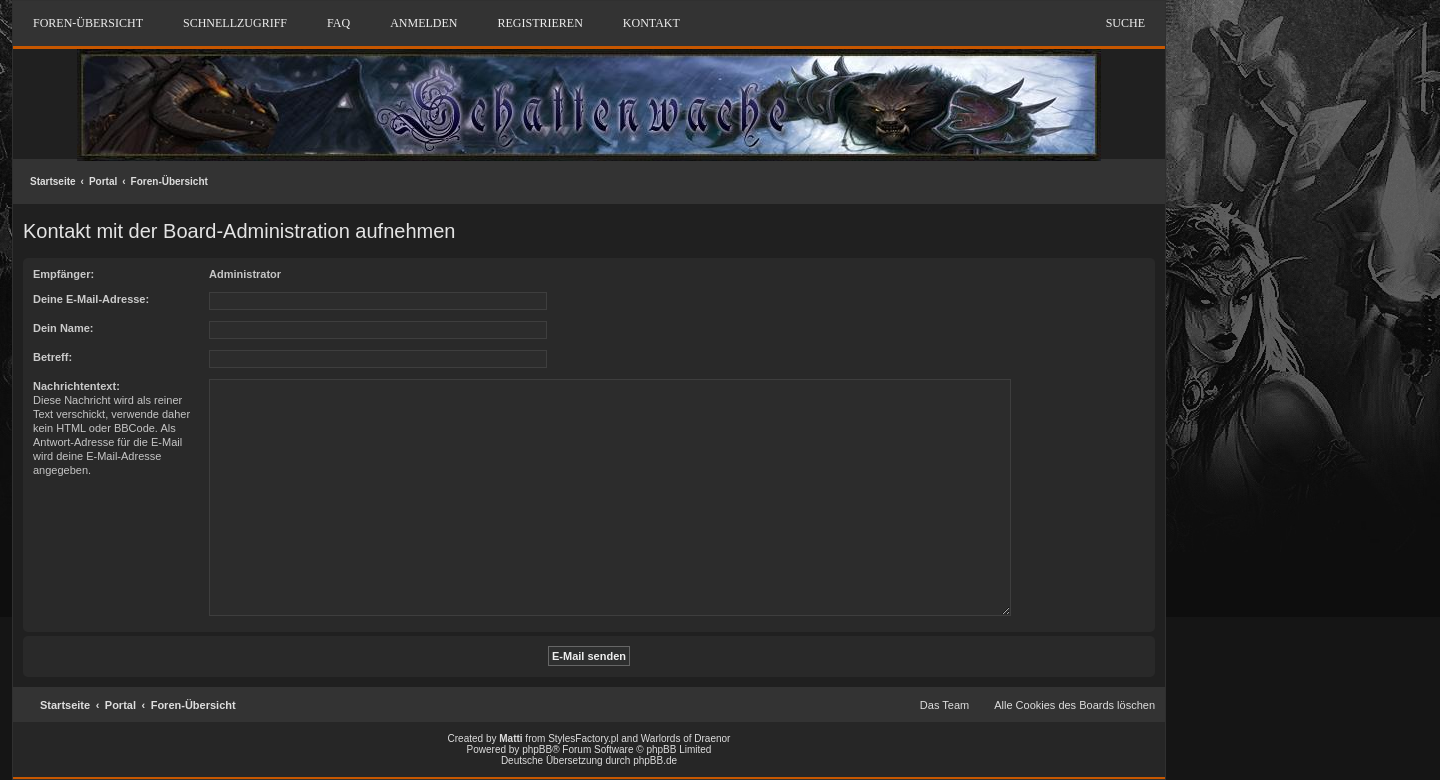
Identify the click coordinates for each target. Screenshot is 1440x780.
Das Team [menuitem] (944, 705)
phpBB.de (655, 760)
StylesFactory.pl (583, 738)
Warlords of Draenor (686, 738)
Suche (1125, 23)
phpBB (537, 749)
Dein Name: (63, 328)
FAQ (338, 23)
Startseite (53, 181)
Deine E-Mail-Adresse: (91, 299)
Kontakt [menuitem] (651, 23)
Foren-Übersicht (169, 181)
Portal (103, 181)
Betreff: (52, 357)
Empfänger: (63, 274)
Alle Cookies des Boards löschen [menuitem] (1074, 705)
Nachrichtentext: (76, 386)
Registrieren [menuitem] (539, 23)
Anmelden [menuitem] (423, 23)
